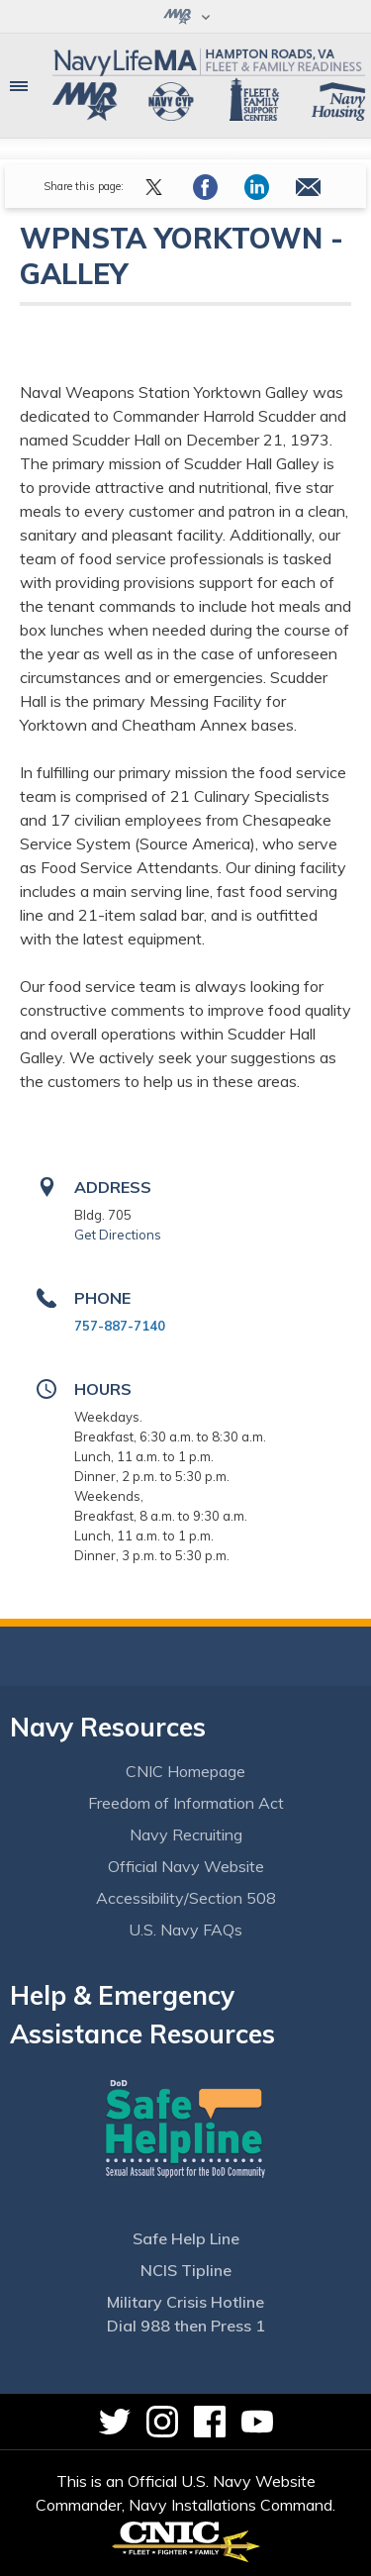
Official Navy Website (186, 1866)
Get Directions (117, 1234)
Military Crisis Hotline (185, 2302)
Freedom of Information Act (186, 1803)
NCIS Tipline (186, 2270)
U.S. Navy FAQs (185, 1929)
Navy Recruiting (186, 1834)
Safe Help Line (186, 2238)
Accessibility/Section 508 (186, 1898)
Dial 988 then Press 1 (186, 2325)
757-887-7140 (119, 1326)
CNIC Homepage (185, 1771)
